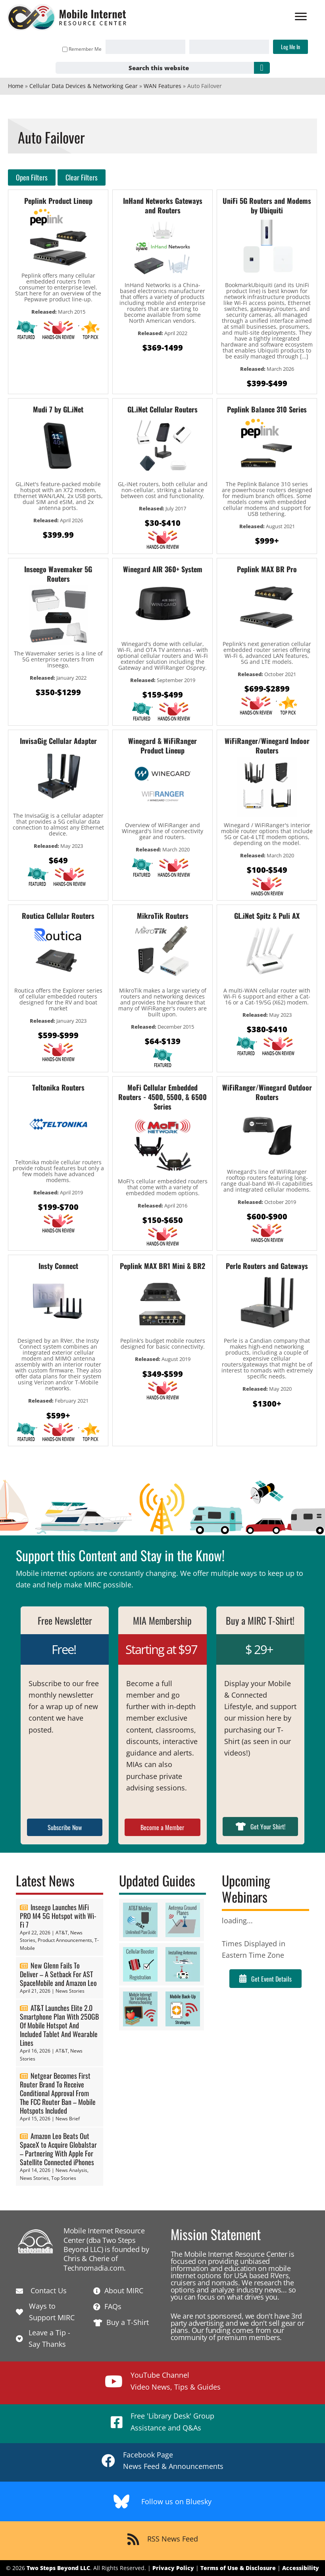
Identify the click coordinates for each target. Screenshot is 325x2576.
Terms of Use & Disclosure (238, 2568)
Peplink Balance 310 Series (267, 409)
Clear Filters (81, 177)
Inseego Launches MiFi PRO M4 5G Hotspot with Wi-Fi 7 (58, 1916)
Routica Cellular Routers (58, 915)
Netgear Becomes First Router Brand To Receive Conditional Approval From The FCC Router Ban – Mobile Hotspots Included (58, 2093)
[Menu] (300, 16)
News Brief (68, 2118)
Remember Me (81, 49)
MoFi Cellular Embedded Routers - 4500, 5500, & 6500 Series (162, 1097)
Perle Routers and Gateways (267, 1266)
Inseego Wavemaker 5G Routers (58, 574)
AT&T (62, 1932)
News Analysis (71, 2170)
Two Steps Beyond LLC (58, 2568)
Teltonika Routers (58, 1087)
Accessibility (300, 2568)
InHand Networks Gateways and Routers (162, 205)
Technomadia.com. (94, 2268)
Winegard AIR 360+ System (162, 569)
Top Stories (63, 2178)
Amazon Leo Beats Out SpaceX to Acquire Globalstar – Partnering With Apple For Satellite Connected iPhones (58, 2149)
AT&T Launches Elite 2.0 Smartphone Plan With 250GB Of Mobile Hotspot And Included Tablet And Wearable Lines (59, 2025)
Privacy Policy (173, 2568)
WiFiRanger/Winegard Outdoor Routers (267, 1092)
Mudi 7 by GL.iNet (58, 409)
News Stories (70, 1991)
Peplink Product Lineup (58, 201)
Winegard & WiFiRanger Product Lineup (162, 745)
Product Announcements (65, 1940)
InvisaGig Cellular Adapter (58, 741)
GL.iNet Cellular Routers (162, 409)
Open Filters (32, 177)
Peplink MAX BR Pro (267, 569)
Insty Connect (58, 1266)
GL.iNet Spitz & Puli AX (267, 915)
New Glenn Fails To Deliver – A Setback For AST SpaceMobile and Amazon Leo (58, 1974)
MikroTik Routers (162, 915)
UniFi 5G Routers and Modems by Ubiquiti (267, 205)
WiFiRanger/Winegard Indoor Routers (267, 745)
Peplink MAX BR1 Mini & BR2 (162, 1266)
